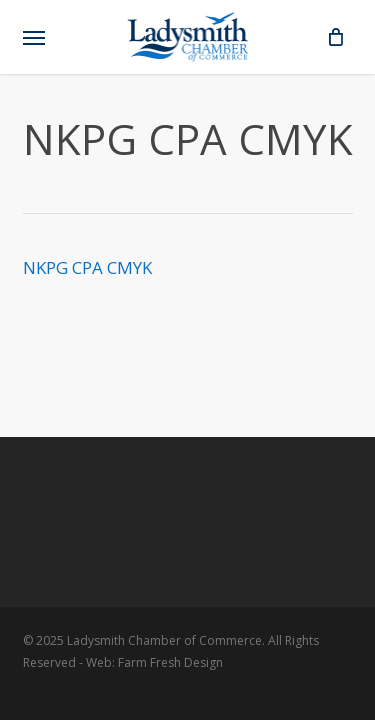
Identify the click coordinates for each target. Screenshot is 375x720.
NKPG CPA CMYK (87, 267)
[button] (34, 37)
